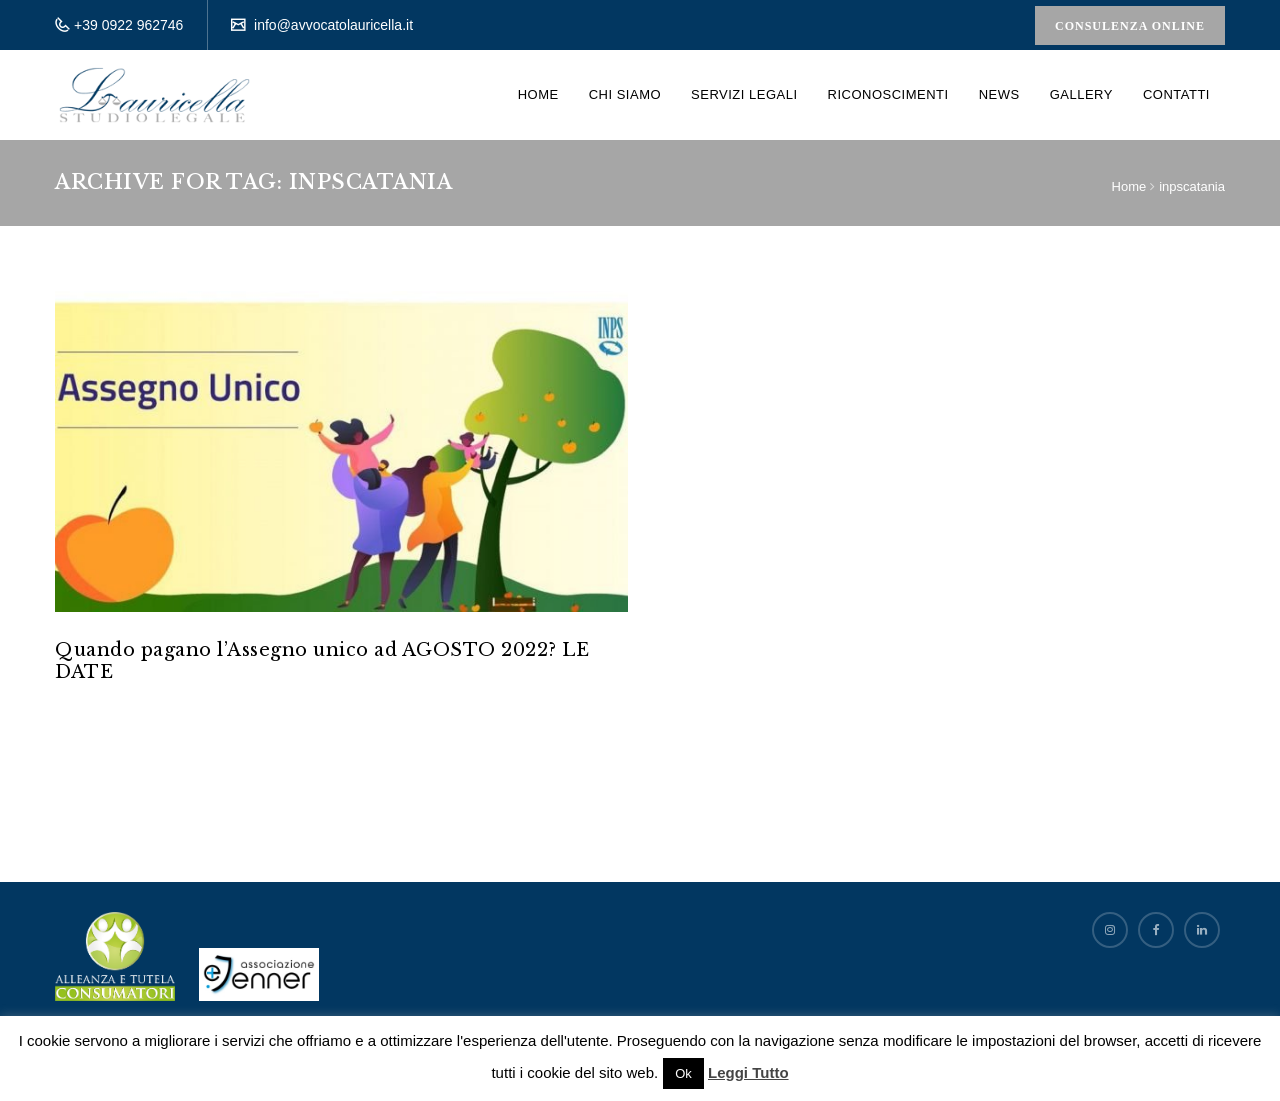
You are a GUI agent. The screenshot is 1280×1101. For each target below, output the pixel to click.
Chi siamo (625, 94)
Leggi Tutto (748, 1072)
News (999, 94)
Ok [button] (683, 1073)
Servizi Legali (744, 94)
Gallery (1081, 94)
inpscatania (1192, 186)
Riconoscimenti (888, 94)
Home (538, 94)
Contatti (1176, 94)
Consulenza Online (1130, 26)
